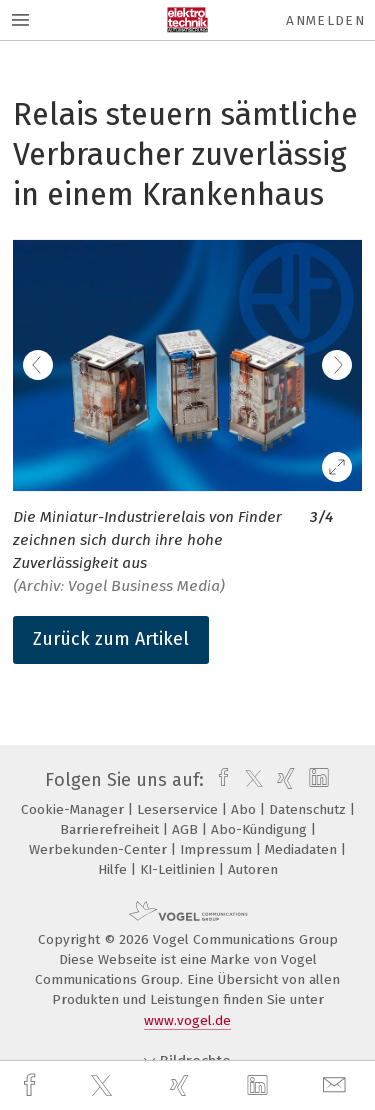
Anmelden (325, 20)
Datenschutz (309, 809)
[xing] (182, 1085)
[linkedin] (260, 1086)
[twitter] (104, 1086)
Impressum (218, 849)
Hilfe (114, 869)
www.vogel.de (187, 1020)
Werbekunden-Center (100, 849)
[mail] (337, 1085)
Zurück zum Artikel (111, 639)
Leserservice (179, 809)
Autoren (253, 869)
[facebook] (32, 1085)
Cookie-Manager (74, 809)
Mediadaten (303, 849)
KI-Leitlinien (179, 869)
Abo (245, 809)
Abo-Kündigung (261, 829)
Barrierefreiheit (111, 829)
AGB (187, 829)
